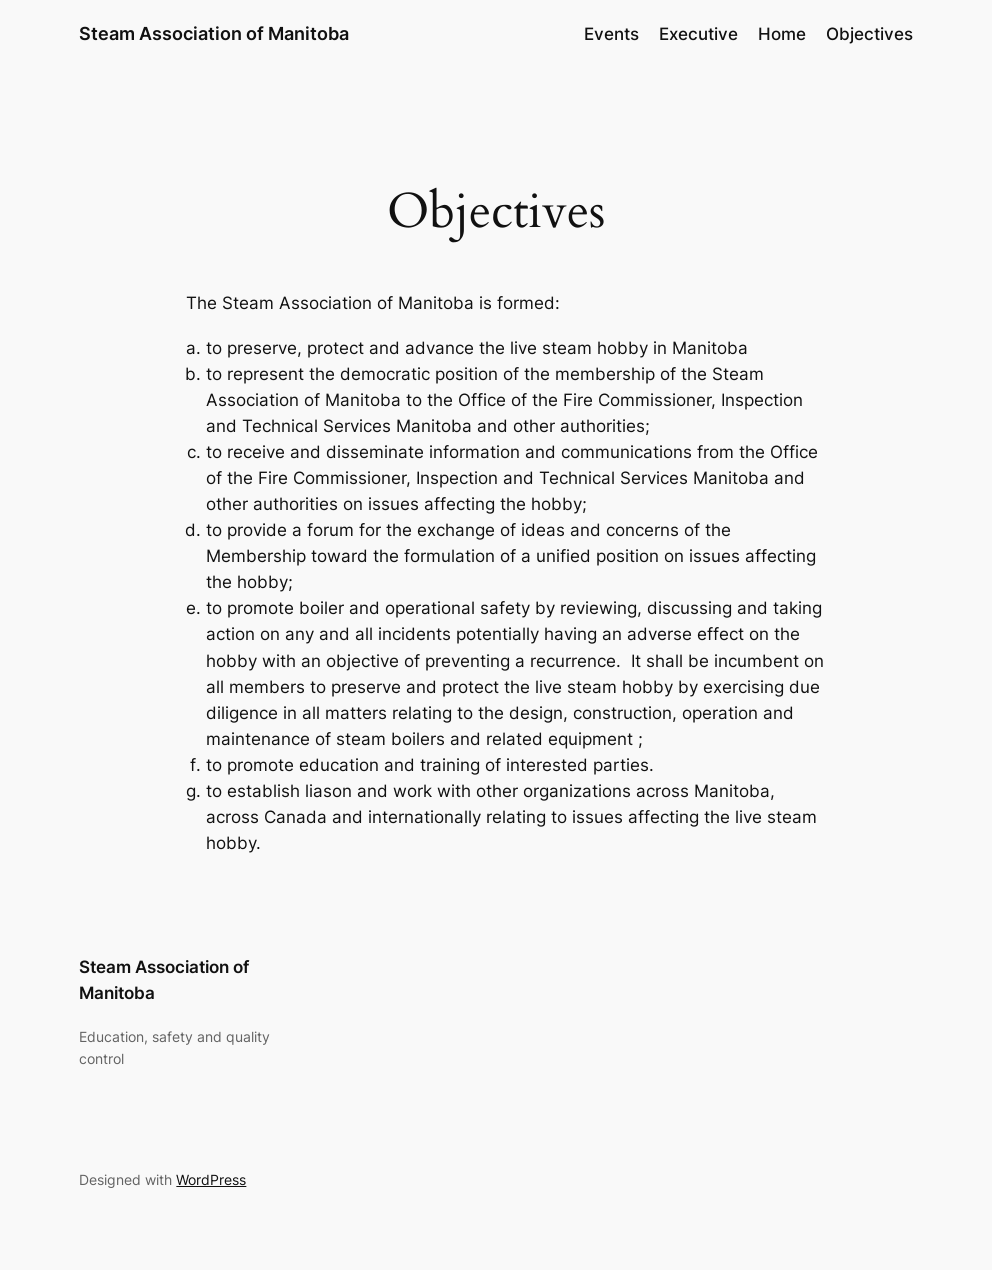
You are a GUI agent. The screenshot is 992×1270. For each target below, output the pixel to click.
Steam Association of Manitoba (214, 33)
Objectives (869, 34)
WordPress (211, 1179)
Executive (698, 34)
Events (611, 34)
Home (782, 34)
